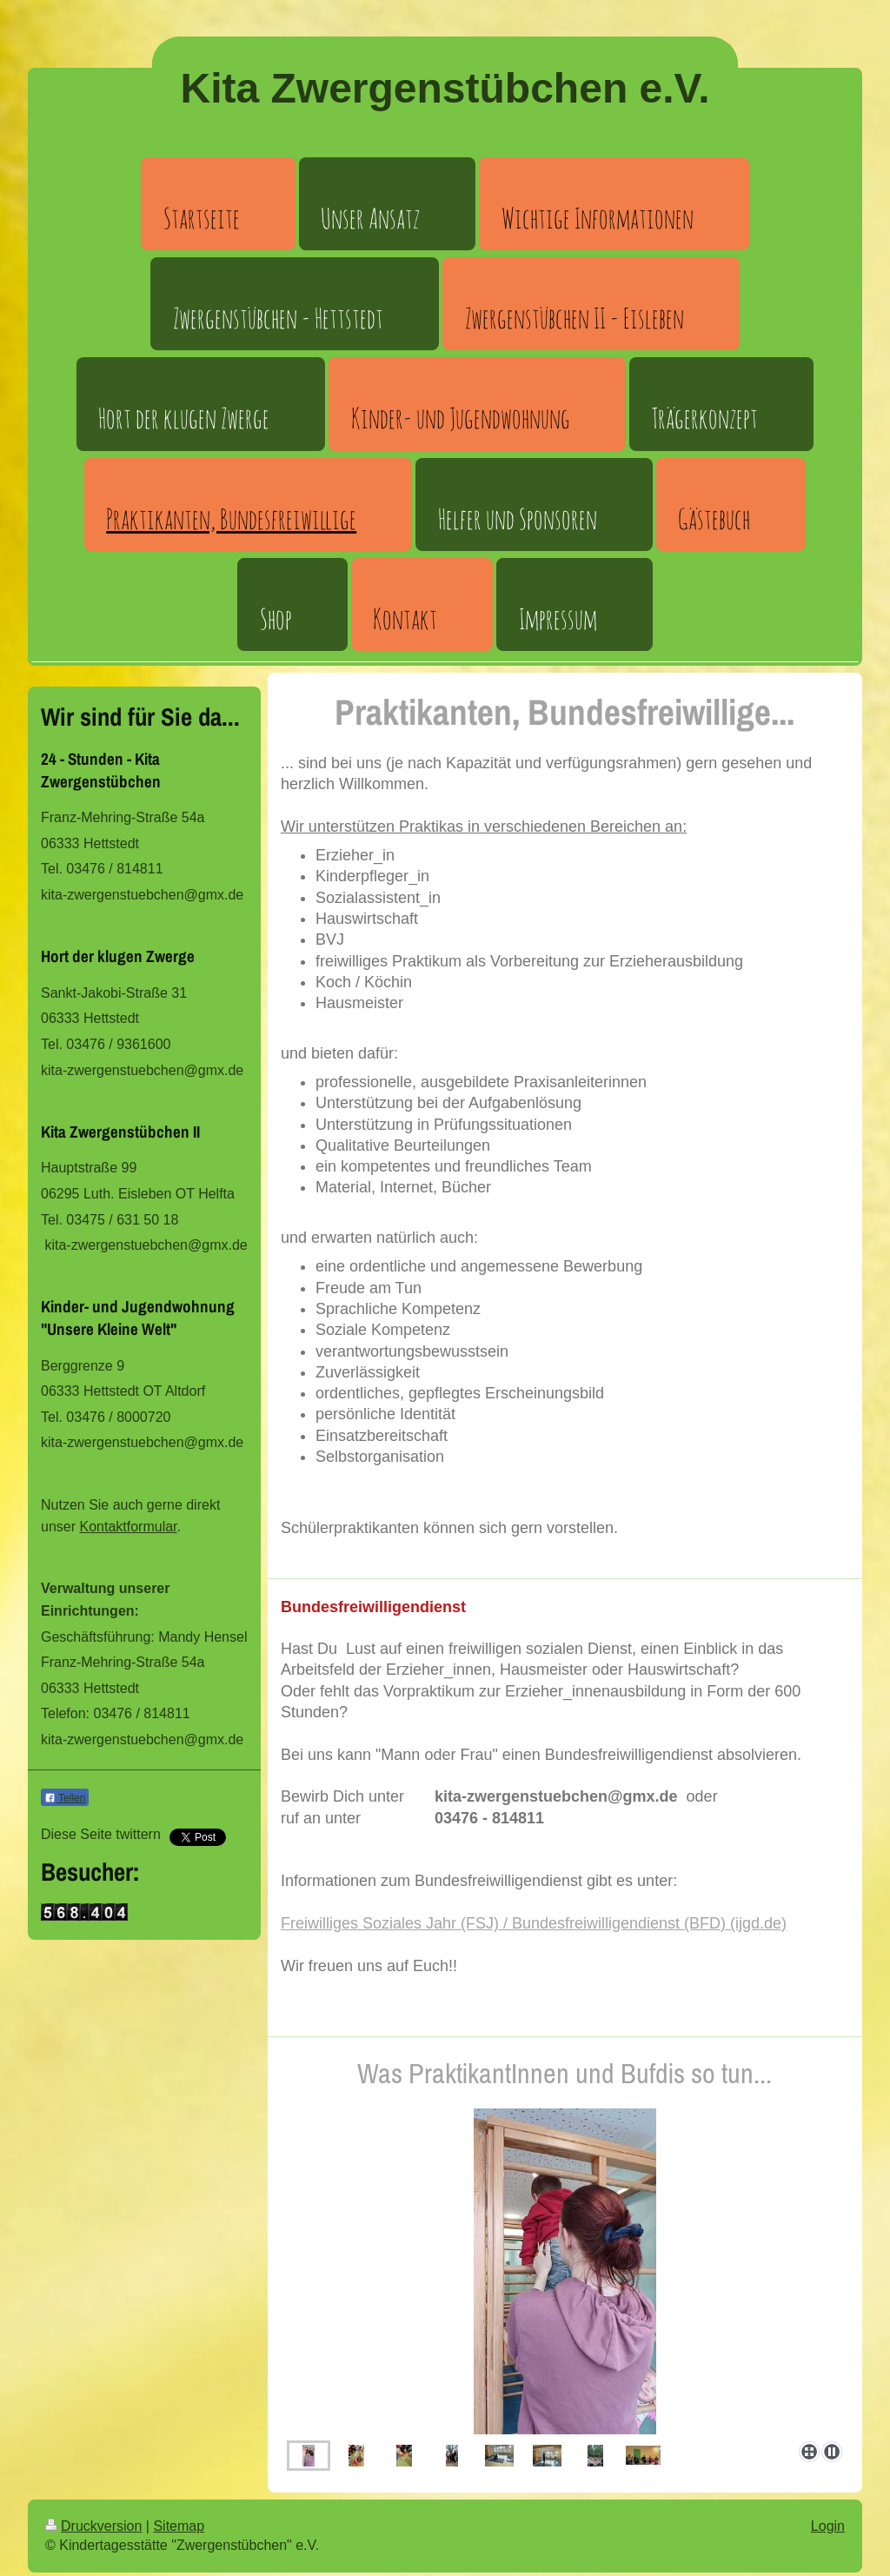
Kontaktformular (127, 1526)
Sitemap (178, 2526)
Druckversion (93, 2526)
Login (828, 2526)
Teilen (64, 1798)
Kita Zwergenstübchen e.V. (444, 88)
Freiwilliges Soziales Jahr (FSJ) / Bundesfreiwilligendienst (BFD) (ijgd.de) (534, 1923)
